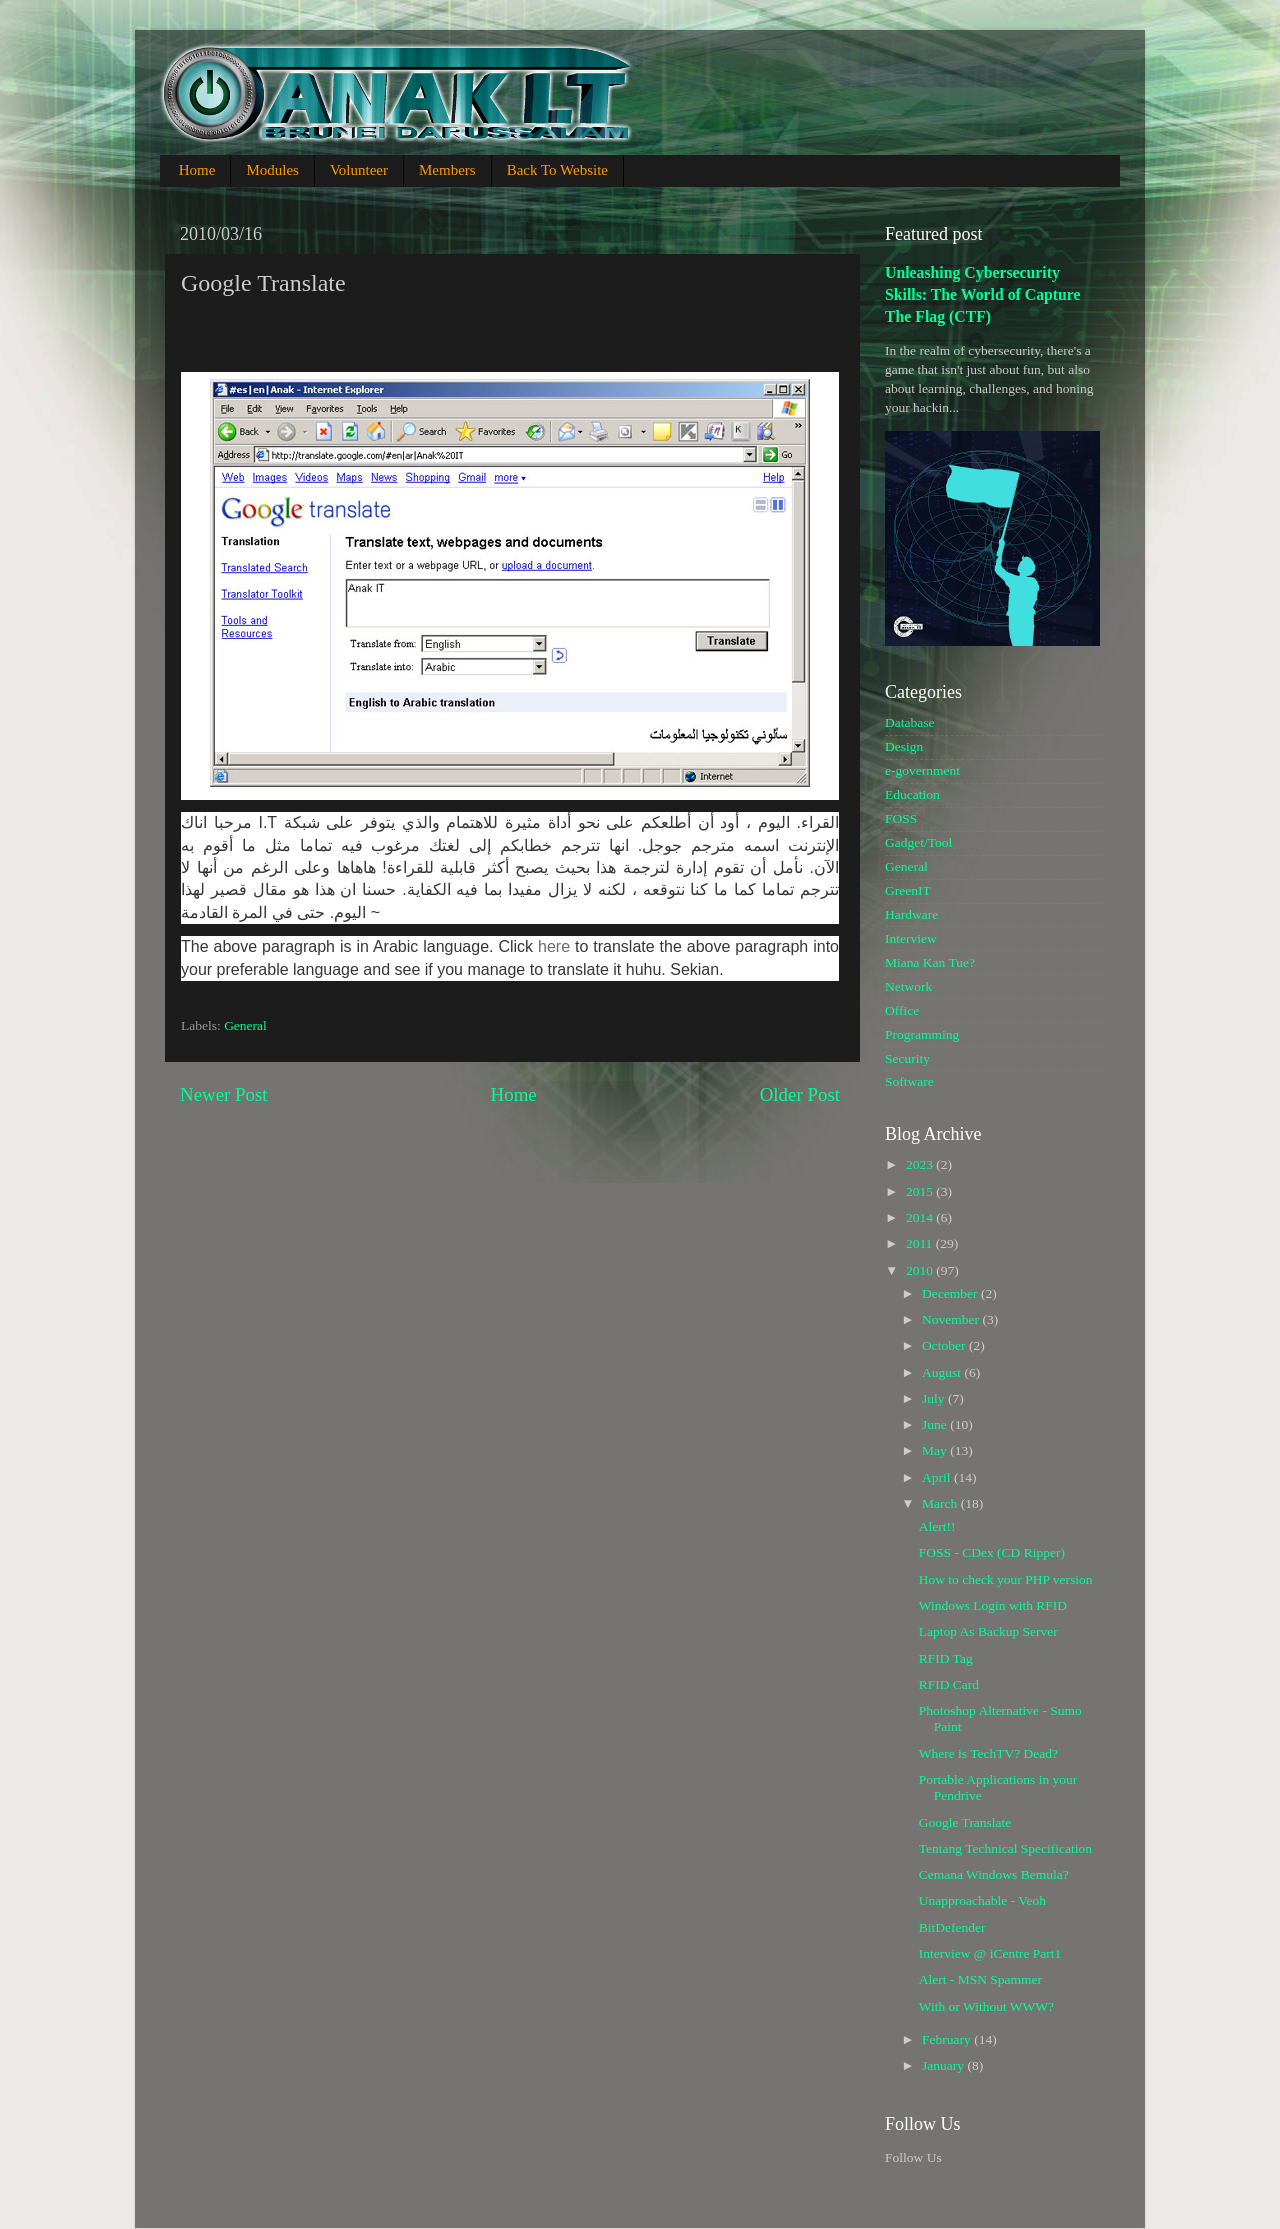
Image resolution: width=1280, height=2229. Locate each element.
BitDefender (952, 1927)
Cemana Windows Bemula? (994, 1874)
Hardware (911, 914)
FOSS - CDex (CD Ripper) (992, 1552)
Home (197, 170)
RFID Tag (946, 1658)
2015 (921, 1191)
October (945, 1345)
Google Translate (965, 1822)
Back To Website (557, 170)
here (554, 946)
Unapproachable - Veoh (982, 1900)
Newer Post (224, 1094)
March (941, 1503)
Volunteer (359, 170)
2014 (921, 1217)
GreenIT (908, 890)
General (245, 1025)
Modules (272, 170)
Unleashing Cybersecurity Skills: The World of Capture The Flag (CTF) (983, 294)
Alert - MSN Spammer (980, 1979)
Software (909, 1081)
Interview (911, 938)
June (936, 1424)
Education (912, 794)
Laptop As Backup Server (988, 1631)
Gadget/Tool (918, 842)
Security (907, 1058)
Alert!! (937, 1526)
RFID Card (949, 1684)
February (948, 2039)
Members (447, 170)
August (943, 1372)
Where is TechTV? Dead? (988, 1753)
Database (909, 722)
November (952, 1319)
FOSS (901, 818)
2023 (921, 1164)
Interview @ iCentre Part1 (990, 1953)
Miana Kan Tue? (930, 962)
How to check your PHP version (1006, 1579)
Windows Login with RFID (993, 1605)
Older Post (800, 1094)
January (944, 2065)
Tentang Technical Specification (1005, 1848)
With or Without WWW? (986, 2006)
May (936, 1450)
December (951, 1293)
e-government (922, 770)
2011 (921, 1243)
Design (904, 746)
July (935, 1398)
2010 (921, 1270)
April (938, 1477)
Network (908, 986)
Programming (922, 1034)
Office (902, 1010)
